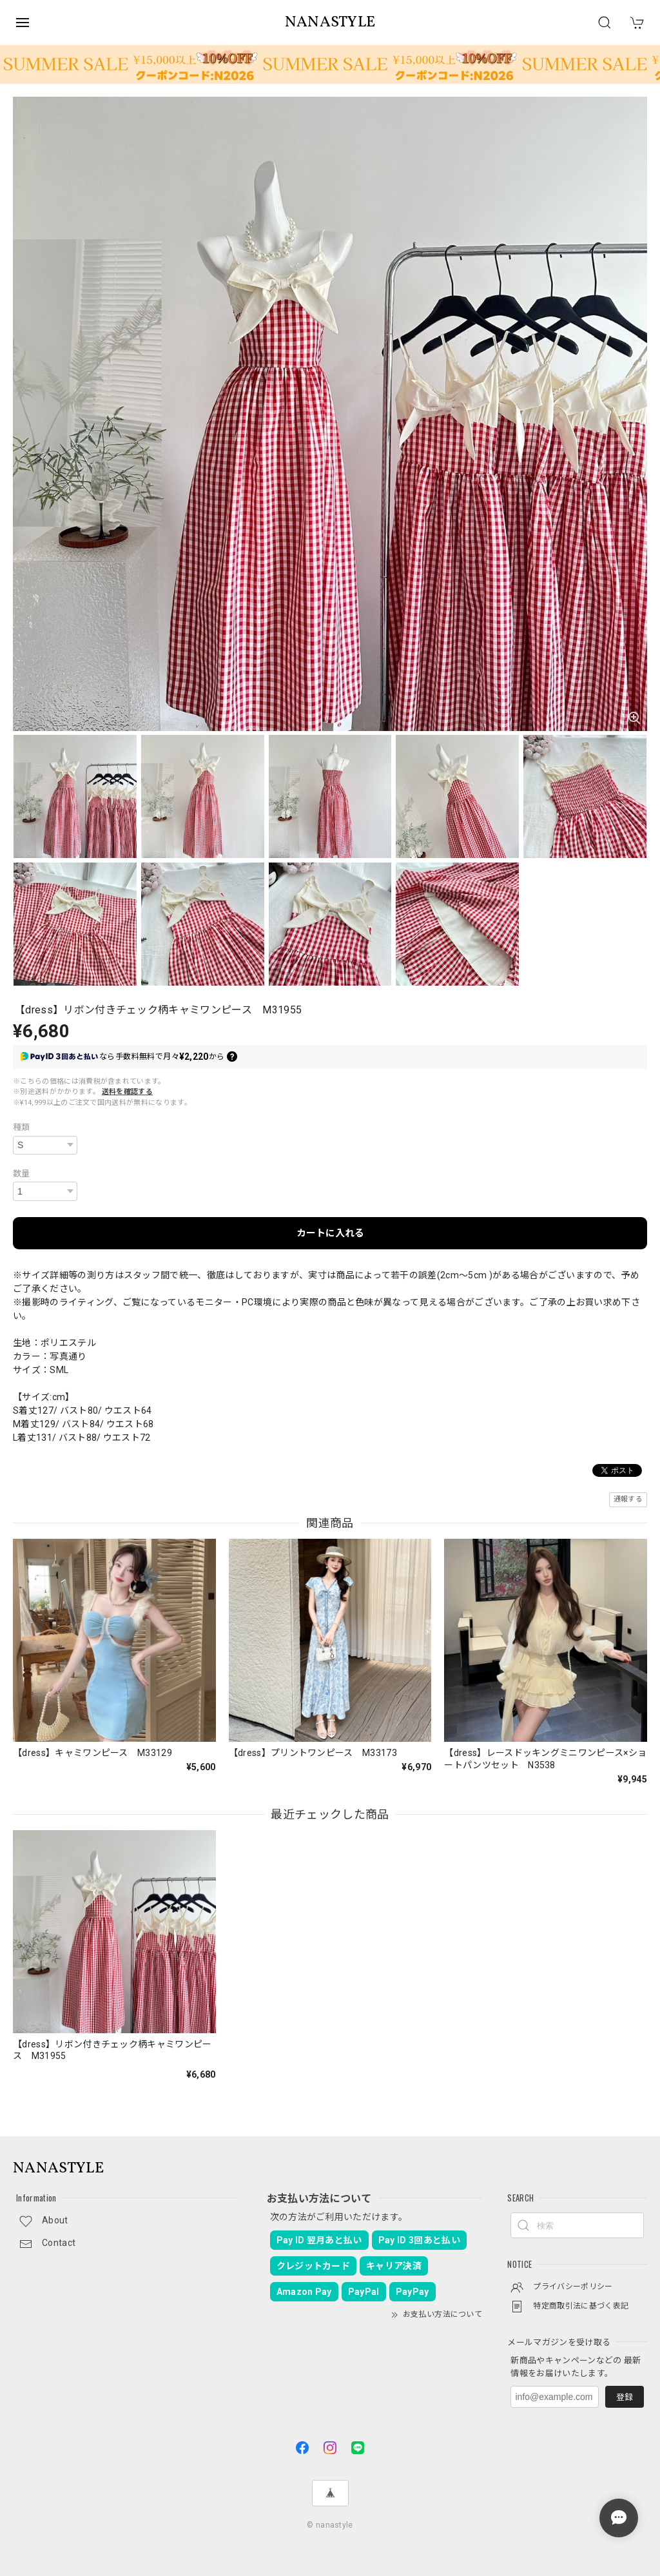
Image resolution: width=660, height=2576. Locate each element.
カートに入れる (330, 1233)
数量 (21, 1173)
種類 (21, 1127)
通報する (628, 1499)
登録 (624, 2397)
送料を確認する (127, 1092)
